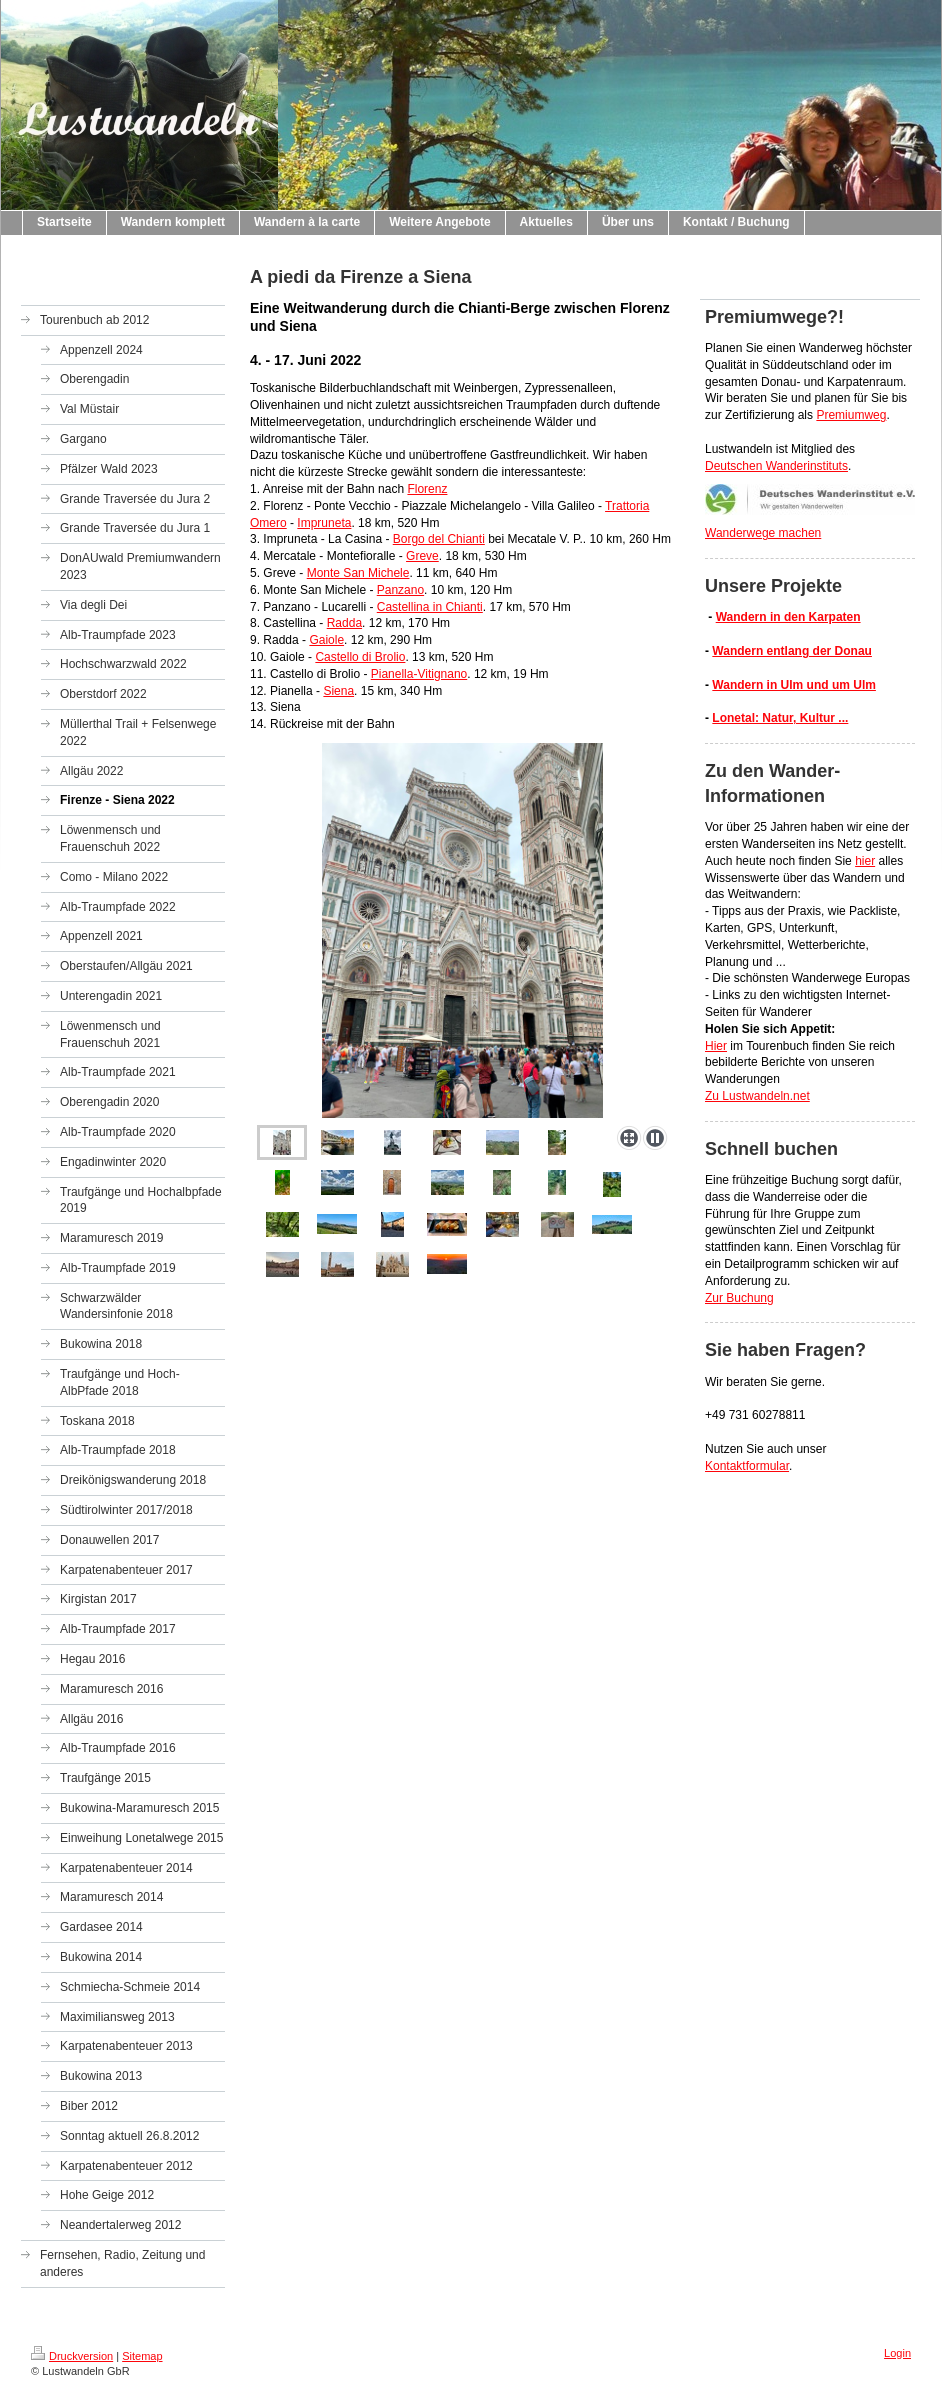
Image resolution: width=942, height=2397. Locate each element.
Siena (338, 691)
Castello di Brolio (360, 657)
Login (897, 2353)
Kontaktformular (747, 1466)
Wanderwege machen (763, 533)
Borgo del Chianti (439, 539)
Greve (422, 556)
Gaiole (326, 640)
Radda (344, 623)
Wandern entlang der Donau (792, 651)
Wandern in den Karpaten (788, 617)
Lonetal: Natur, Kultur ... (780, 718)
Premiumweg (851, 415)
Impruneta (324, 523)
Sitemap (142, 2356)
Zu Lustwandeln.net (757, 1096)
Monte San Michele (358, 573)
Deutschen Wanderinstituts (776, 466)
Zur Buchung (739, 1298)
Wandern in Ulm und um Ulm (794, 685)
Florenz (427, 489)
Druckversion (72, 2356)
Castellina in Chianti (430, 607)
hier (865, 861)
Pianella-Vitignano (419, 674)
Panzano (400, 590)
